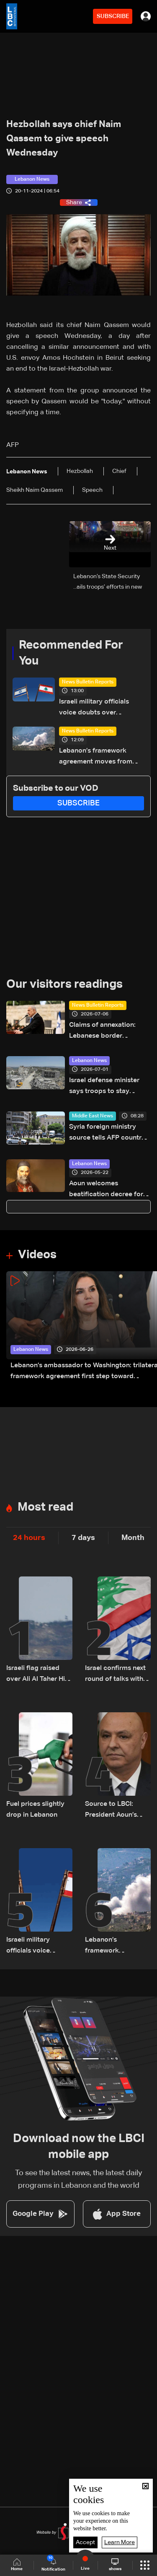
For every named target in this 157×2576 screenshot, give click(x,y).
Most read (45, 1507)
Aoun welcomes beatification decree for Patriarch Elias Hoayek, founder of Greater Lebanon (106, 1190)
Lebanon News (89, 1060)
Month (132, 1538)
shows (115, 2564)
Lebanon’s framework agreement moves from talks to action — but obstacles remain (95, 757)
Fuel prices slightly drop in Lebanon (35, 1809)
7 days (83, 1538)
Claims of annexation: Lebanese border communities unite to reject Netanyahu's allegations (102, 1031)
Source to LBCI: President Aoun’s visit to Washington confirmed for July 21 (115, 1810)
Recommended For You (71, 653)
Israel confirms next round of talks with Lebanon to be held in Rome (115, 1675)
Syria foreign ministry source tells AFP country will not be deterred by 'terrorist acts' (107, 1133)
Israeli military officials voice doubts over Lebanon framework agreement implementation (101, 708)
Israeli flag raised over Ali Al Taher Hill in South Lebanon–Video (37, 1675)
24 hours (29, 1538)
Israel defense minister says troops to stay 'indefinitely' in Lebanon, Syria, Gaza (106, 1087)
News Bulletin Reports (87, 682)
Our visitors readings (64, 984)
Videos (37, 1255)
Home (17, 2564)
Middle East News (92, 1116)
